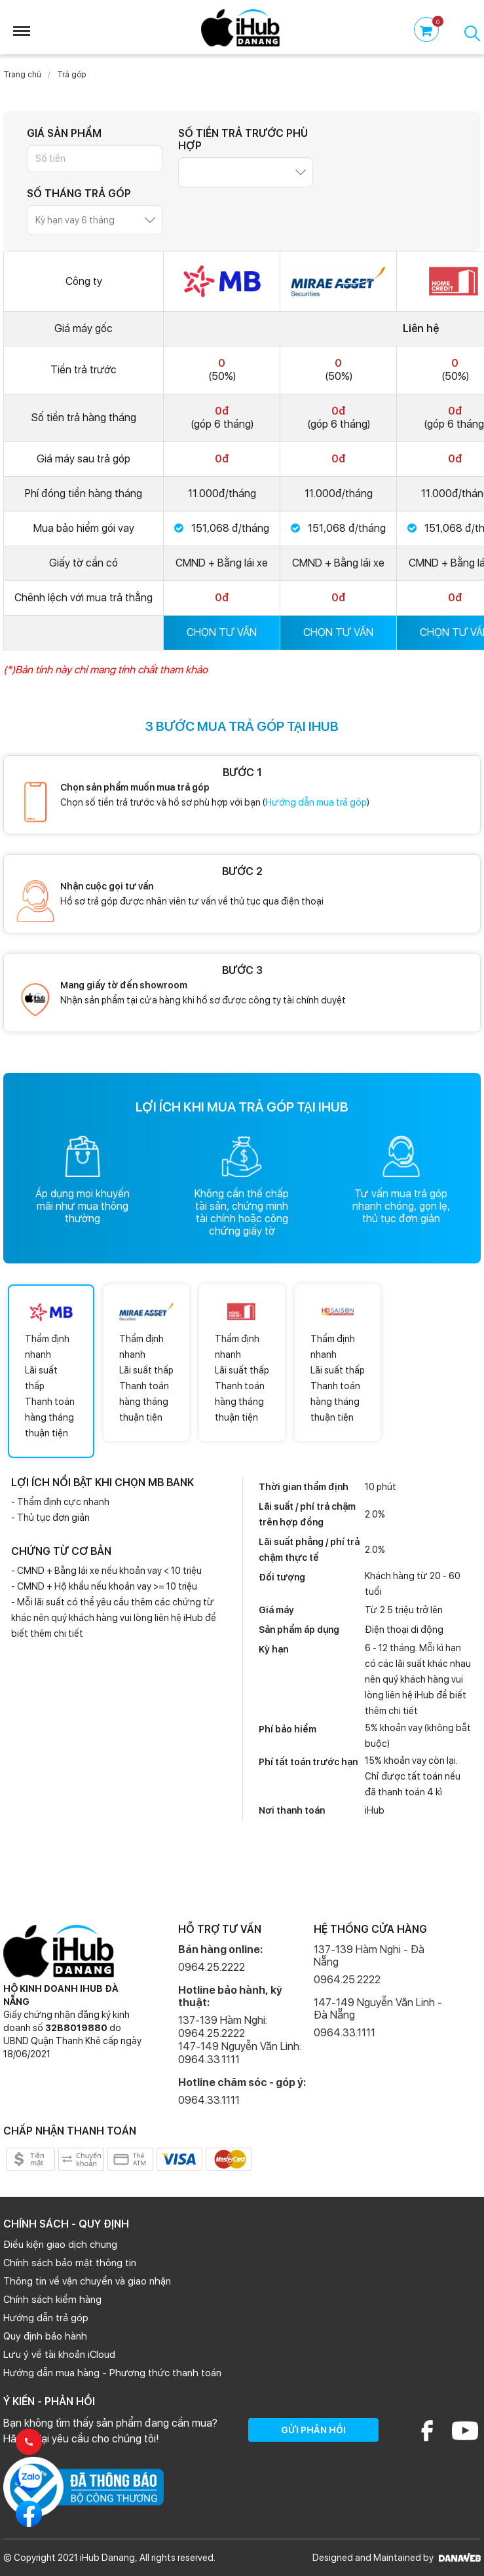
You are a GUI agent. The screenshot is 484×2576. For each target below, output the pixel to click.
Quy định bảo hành (45, 2336)
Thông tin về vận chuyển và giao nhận (87, 2281)
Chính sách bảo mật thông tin (69, 2263)
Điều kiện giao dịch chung (60, 2244)
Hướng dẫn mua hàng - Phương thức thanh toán (112, 2373)
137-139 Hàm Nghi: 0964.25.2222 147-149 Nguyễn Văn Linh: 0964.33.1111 (239, 2040)
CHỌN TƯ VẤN (222, 632)
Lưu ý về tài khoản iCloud (59, 2355)
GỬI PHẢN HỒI (313, 2430)
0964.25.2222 (211, 1967)
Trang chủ (22, 74)
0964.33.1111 (209, 2100)
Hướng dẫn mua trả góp (316, 802)
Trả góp (71, 74)
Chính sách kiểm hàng (52, 2299)
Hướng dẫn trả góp (45, 2318)
